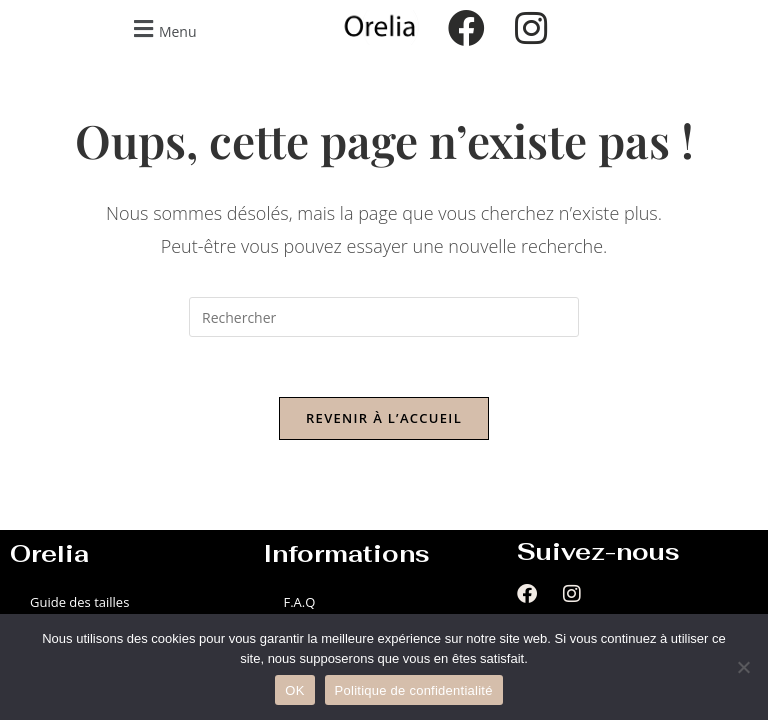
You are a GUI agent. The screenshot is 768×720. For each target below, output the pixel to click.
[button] (162, 28)
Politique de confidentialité (414, 690)
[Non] (743, 667)
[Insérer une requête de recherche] (384, 317)
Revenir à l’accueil (384, 418)
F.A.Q (299, 602)
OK (294, 690)
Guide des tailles (79, 602)
